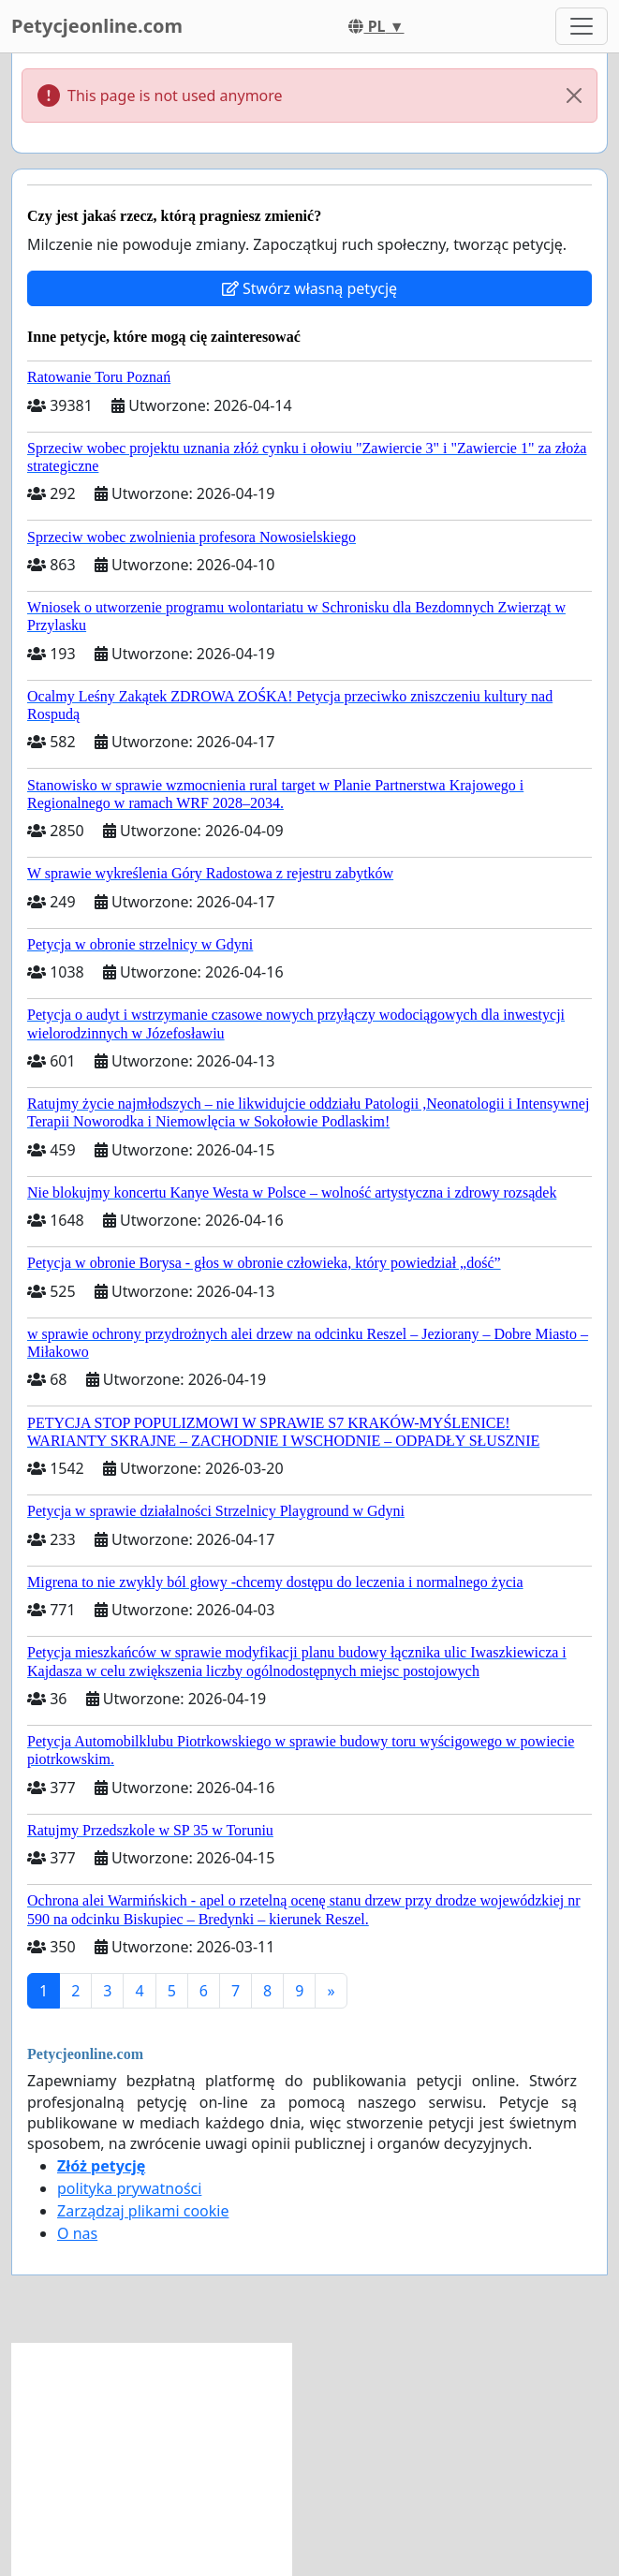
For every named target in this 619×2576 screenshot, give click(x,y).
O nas (77, 2233)
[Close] (574, 95)
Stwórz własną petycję (309, 288)
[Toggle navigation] (581, 26)
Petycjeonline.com (97, 25)
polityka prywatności (129, 2188)
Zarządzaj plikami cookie (142, 2211)
